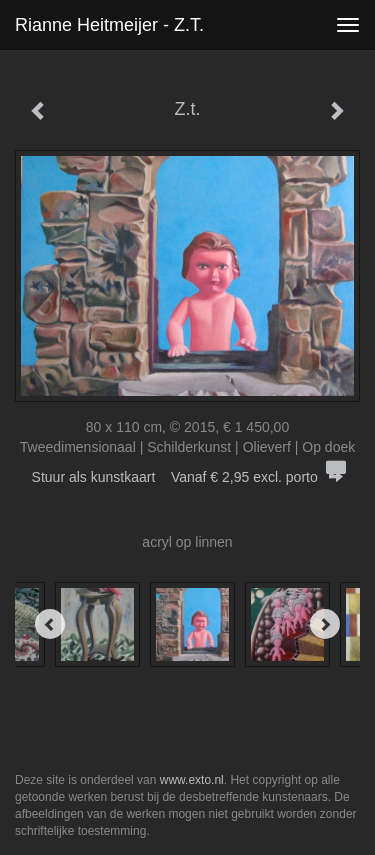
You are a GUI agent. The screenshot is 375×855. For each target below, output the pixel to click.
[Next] (325, 624)
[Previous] (50, 624)
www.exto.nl (192, 780)
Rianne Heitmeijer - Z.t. (109, 25)
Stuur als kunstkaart (188, 477)
